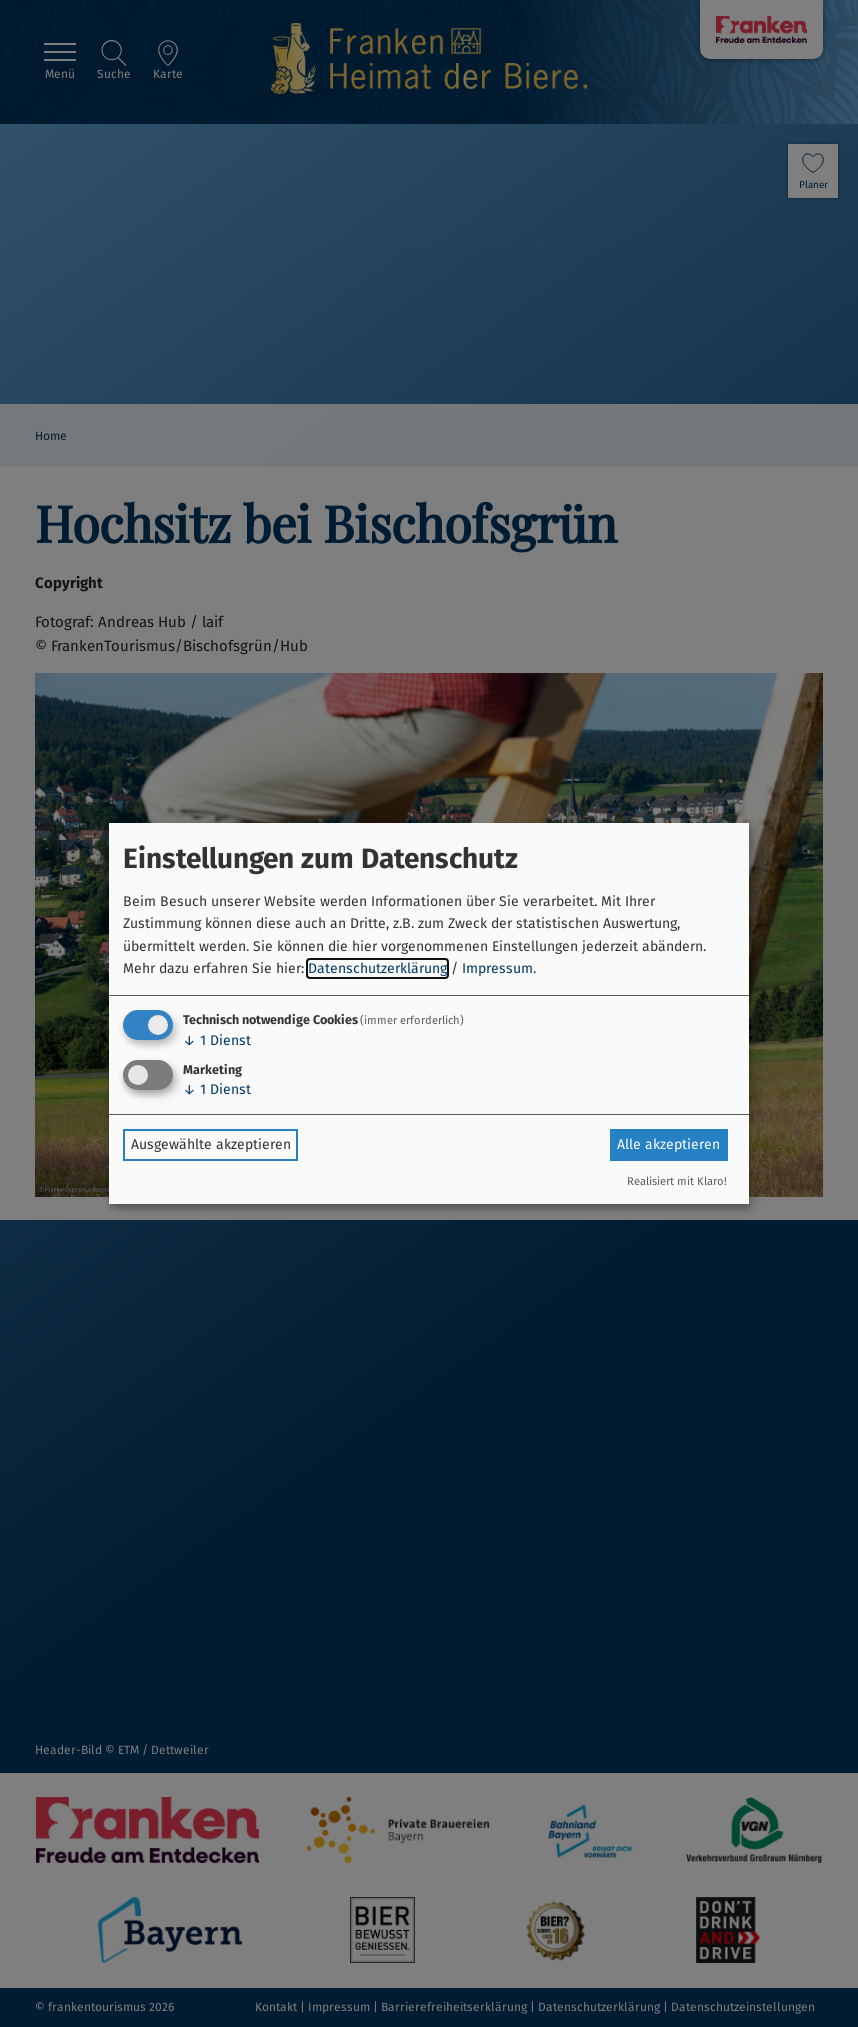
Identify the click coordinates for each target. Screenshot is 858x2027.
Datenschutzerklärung (377, 968)
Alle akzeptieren (668, 1144)
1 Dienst (217, 1040)
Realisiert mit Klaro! (677, 1181)
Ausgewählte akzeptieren (211, 1144)
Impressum (497, 968)
